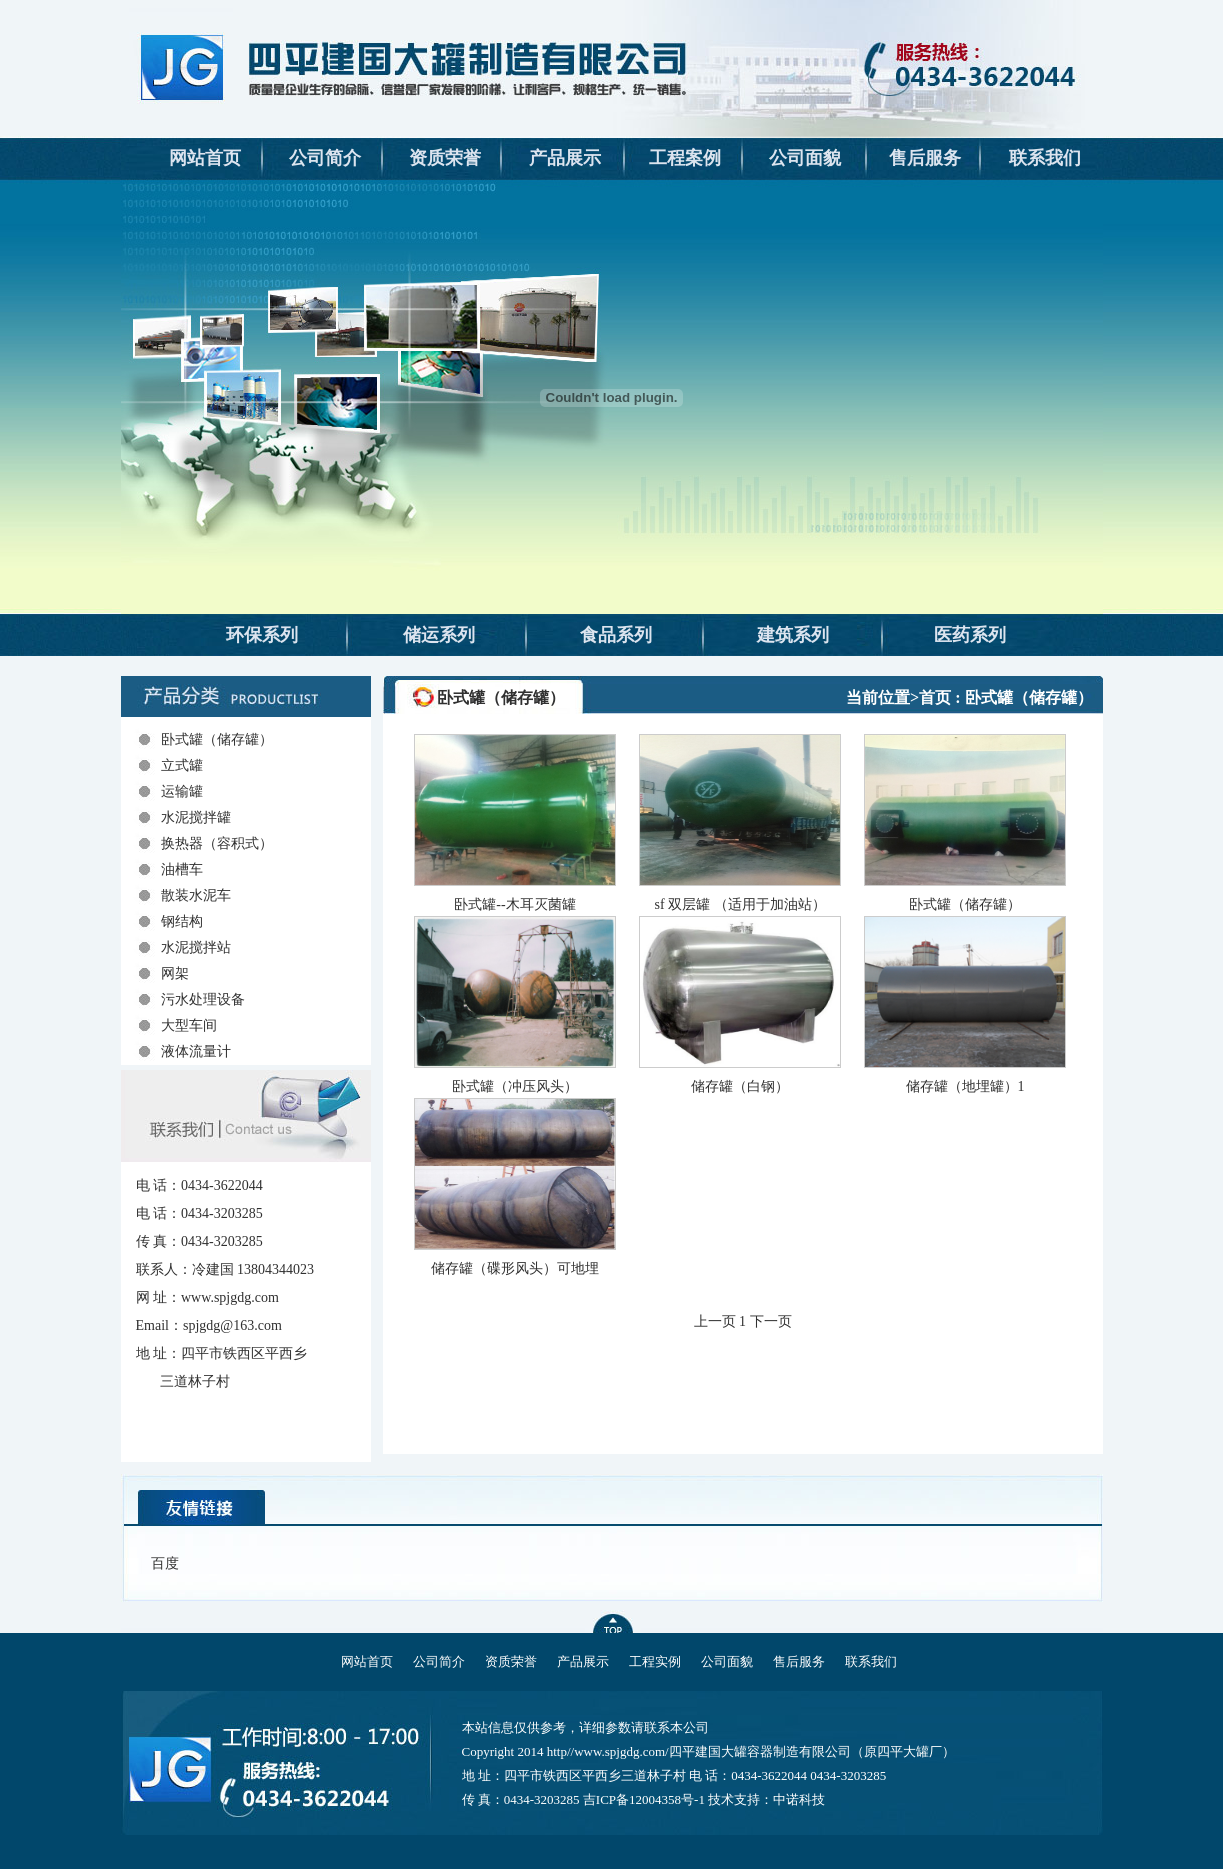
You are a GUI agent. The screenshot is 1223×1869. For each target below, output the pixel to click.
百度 (165, 1563)
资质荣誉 (445, 158)
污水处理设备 (203, 999)
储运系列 (439, 635)
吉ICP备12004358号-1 (644, 1799)
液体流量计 (196, 1051)
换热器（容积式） (217, 843)
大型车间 (189, 1025)
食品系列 (616, 635)
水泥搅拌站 (196, 947)
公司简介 (325, 158)
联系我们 (1045, 158)
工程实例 (655, 1661)
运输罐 (182, 791)
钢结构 (182, 921)
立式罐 (182, 765)
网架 (175, 973)
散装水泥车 (196, 895)
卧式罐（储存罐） (217, 739)
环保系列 (262, 635)
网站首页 (205, 158)
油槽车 (182, 869)
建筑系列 (793, 635)
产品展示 (565, 158)
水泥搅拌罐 (196, 817)
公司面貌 (805, 158)
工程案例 (685, 158)
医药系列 (970, 635)
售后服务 (925, 158)
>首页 (930, 697)
